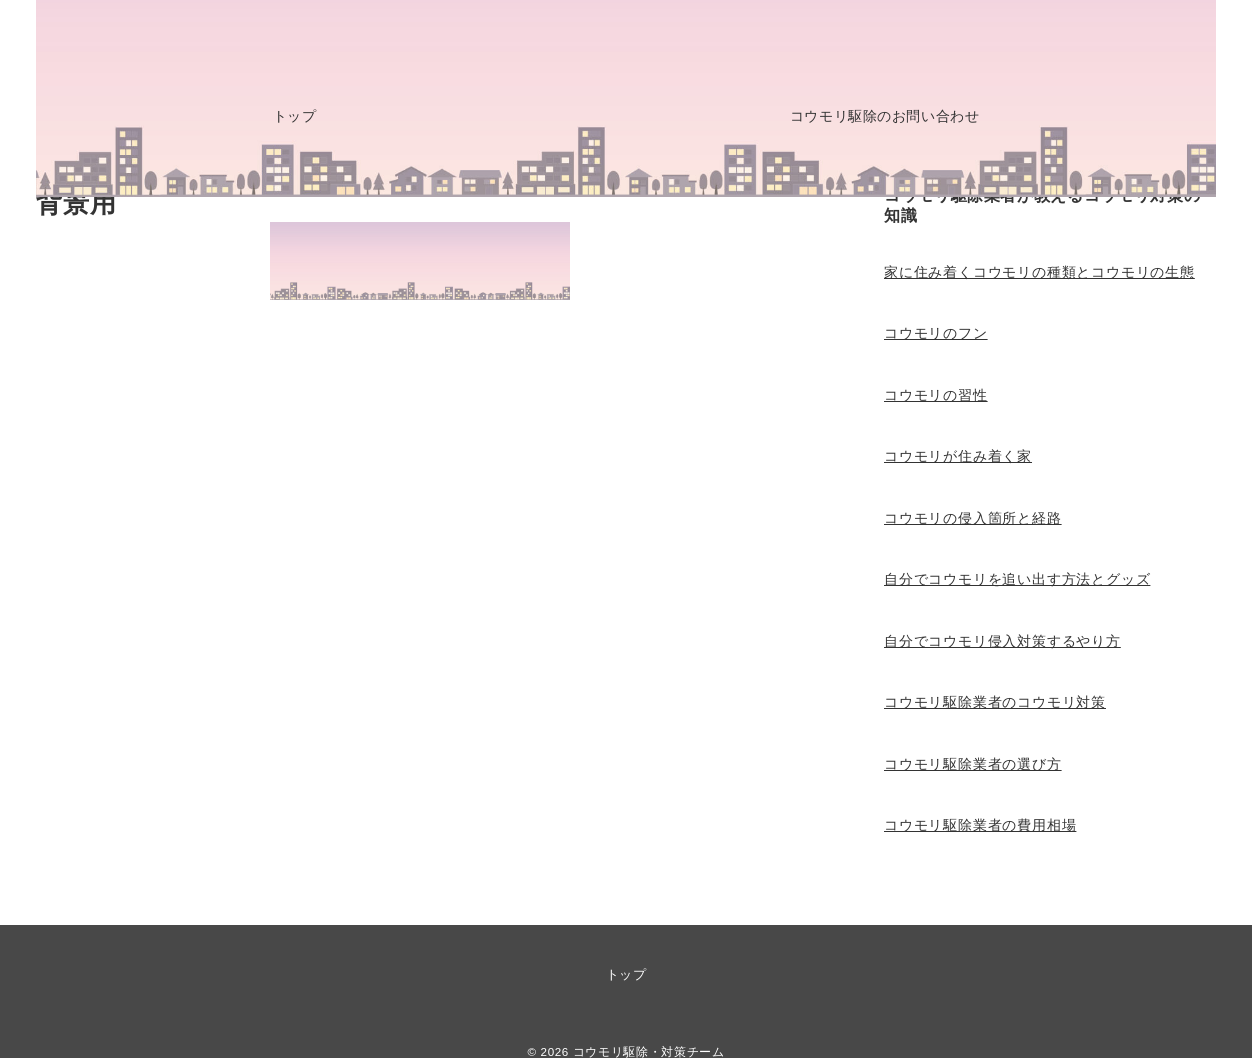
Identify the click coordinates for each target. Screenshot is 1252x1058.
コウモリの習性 (936, 395)
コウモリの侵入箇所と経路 (973, 518)
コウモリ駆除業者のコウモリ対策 (995, 702)
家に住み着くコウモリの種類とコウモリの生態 (1039, 272)
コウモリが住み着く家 (958, 456)
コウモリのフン (936, 333)
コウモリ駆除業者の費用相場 (980, 825)
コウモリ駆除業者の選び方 (973, 764)
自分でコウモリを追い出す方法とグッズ (1017, 579)
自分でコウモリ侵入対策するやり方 (1002, 641)
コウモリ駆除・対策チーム (649, 1051)
